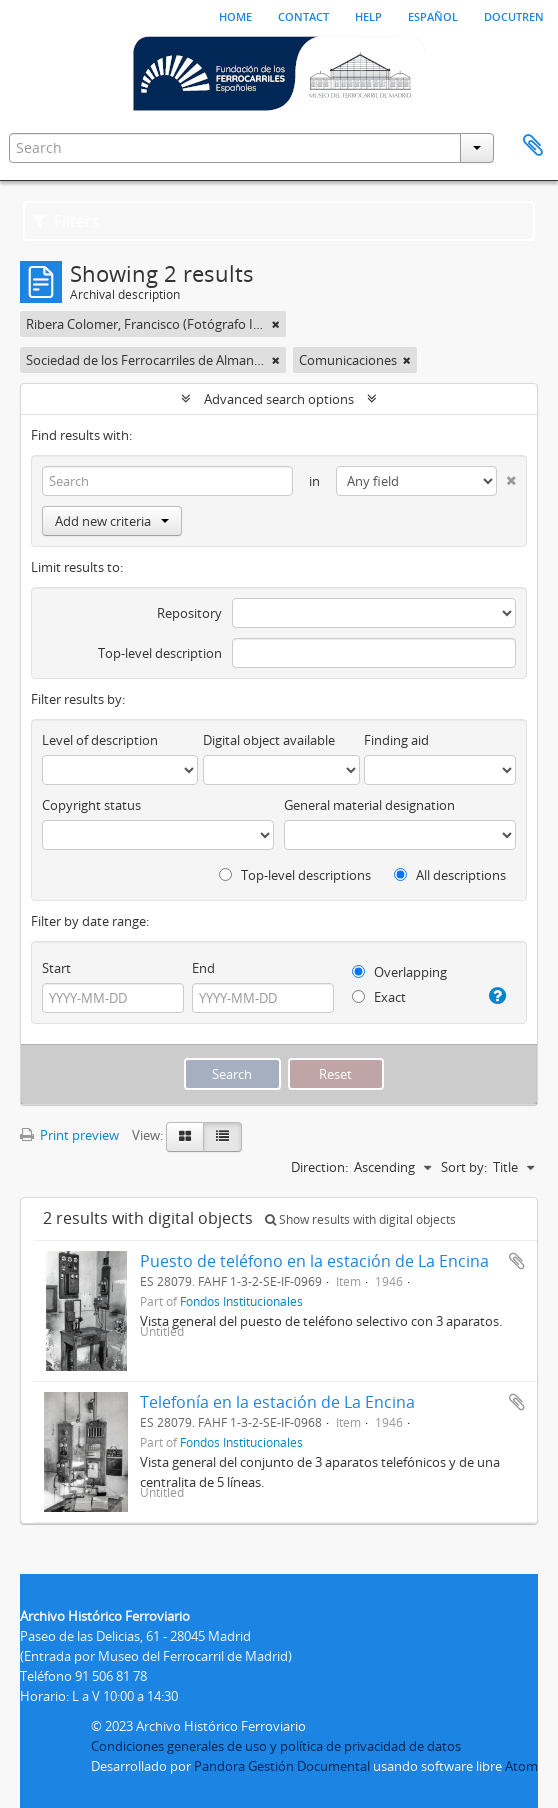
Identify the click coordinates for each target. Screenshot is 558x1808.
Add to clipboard (517, 1261)
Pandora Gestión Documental (282, 1766)
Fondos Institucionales (241, 1301)
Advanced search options (279, 399)
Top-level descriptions (295, 875)
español (433, 15)
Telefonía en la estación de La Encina (277, 1402)
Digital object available (269, 740)
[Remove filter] (276, 324)
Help (368, 15)
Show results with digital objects (360, 1219)
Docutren (514, 15)
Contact (303, 15)
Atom (521, 1766)
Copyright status (91, 805)
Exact (379, 997)
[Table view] (222, 1137)
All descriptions (450, 875)
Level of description (100, 740)
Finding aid (396, 740)
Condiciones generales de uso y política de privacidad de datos (276, 1746)
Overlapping (399, 972)
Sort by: (464, 1167)
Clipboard (533, 146)
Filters (66, 221)
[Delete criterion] (506, 476)
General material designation (369, 805)
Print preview (69, 1135)
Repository (189, 613)
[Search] (167, 481)
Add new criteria (112, 521)
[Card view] (185, 1137)
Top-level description (160, 653)
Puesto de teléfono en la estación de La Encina (314, 1261)
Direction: (319, 1167)
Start (56, 968)
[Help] (496, 996)
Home (235, 15)
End (203, 968)
